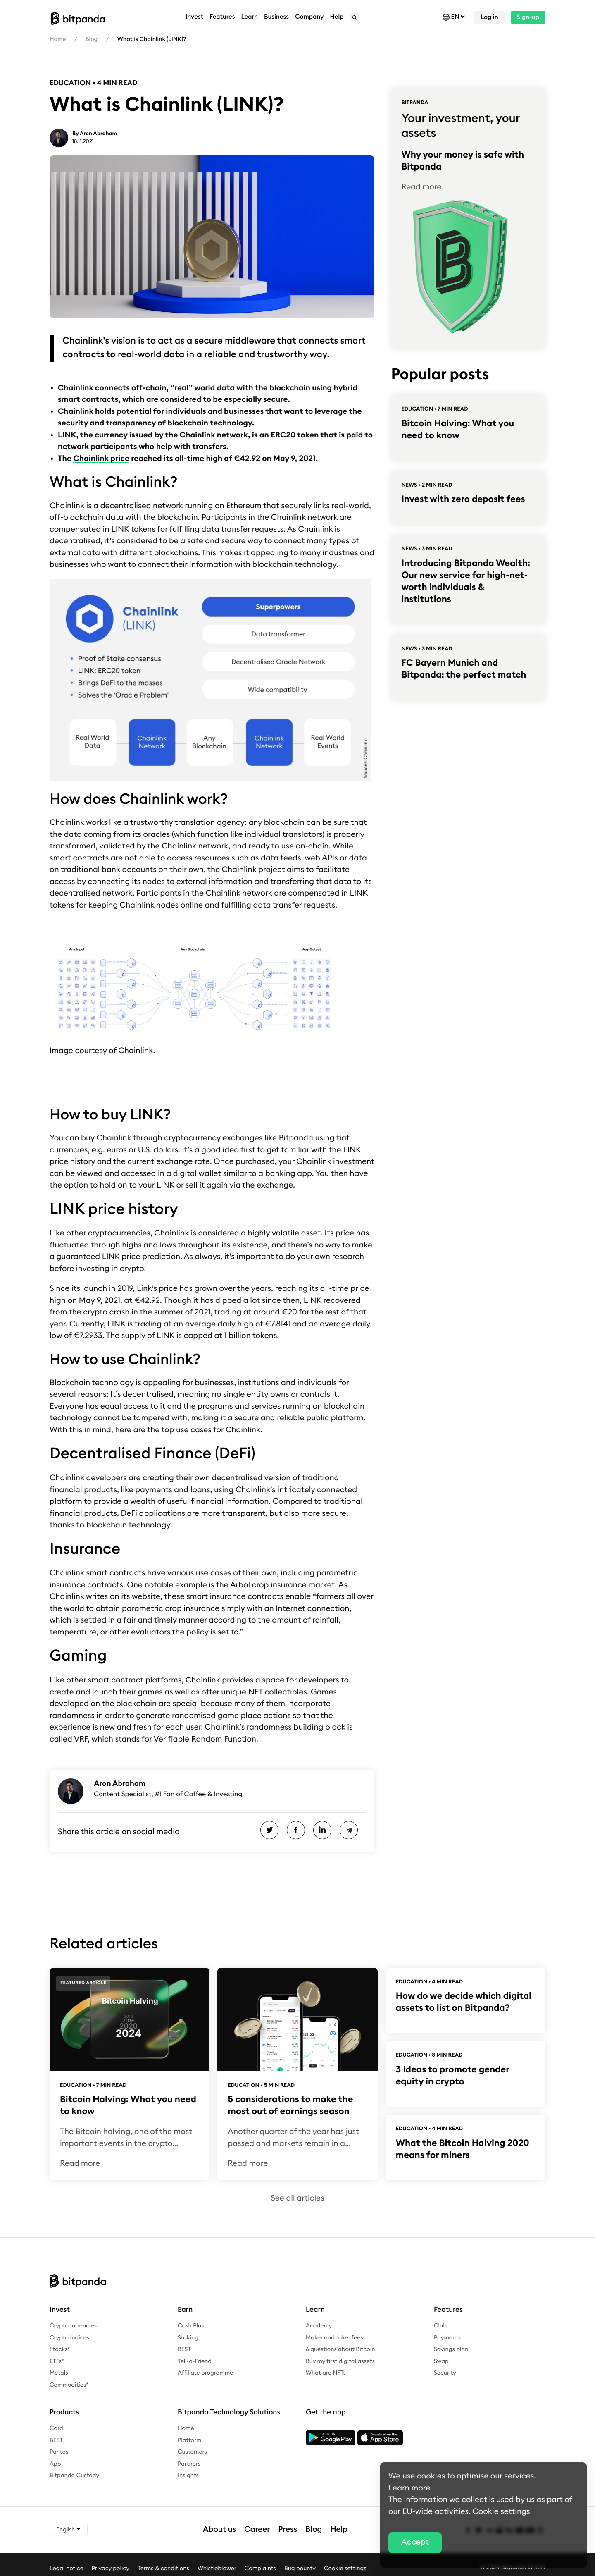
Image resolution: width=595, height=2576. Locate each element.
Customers (192, 2452)
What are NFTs (326, 2373)
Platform (190, 2440)
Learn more (409, 2488)
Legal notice (66, 2568)
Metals (59, 2373)
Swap (441, 2361)
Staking (188, 2338)
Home (58, 39)
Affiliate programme (205, 2373)
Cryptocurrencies (73, 2326)
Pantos (59, 2452)
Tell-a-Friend (195, 2361)
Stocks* (60, 2349)
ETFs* (57, 2361)
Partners (189, 2464)
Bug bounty (300, 2568)
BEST (184, 2349)
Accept (415, 2542)
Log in (489, 17)
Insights (188, 2475)
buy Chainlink (106, 1138)
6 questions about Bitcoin (340, 2349)
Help (338, 2529)
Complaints (260, 2568)
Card (56, 2428)
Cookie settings (345, 2568)
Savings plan (451, 2349)
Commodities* (69, 2385)
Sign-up (528, 17)
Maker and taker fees (334, 2338)
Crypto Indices (69, 2338)
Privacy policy (110, 2568)
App (55, 2464)
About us (219, 2529)
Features (222, 17)
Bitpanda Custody (74, 2475)
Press (287, 2529)
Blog (92, 39)
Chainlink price (101, 459)
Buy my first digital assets (340, 2361)
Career (257, 2529)
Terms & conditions (163, 2568)
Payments (447, 2338)
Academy (319, 2326)
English (68, 2529)
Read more (421, 187)
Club (440, 2326)
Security (445, 2373)
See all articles (297, 2198)
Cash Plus (191, 2326)
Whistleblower (217, 2568)
